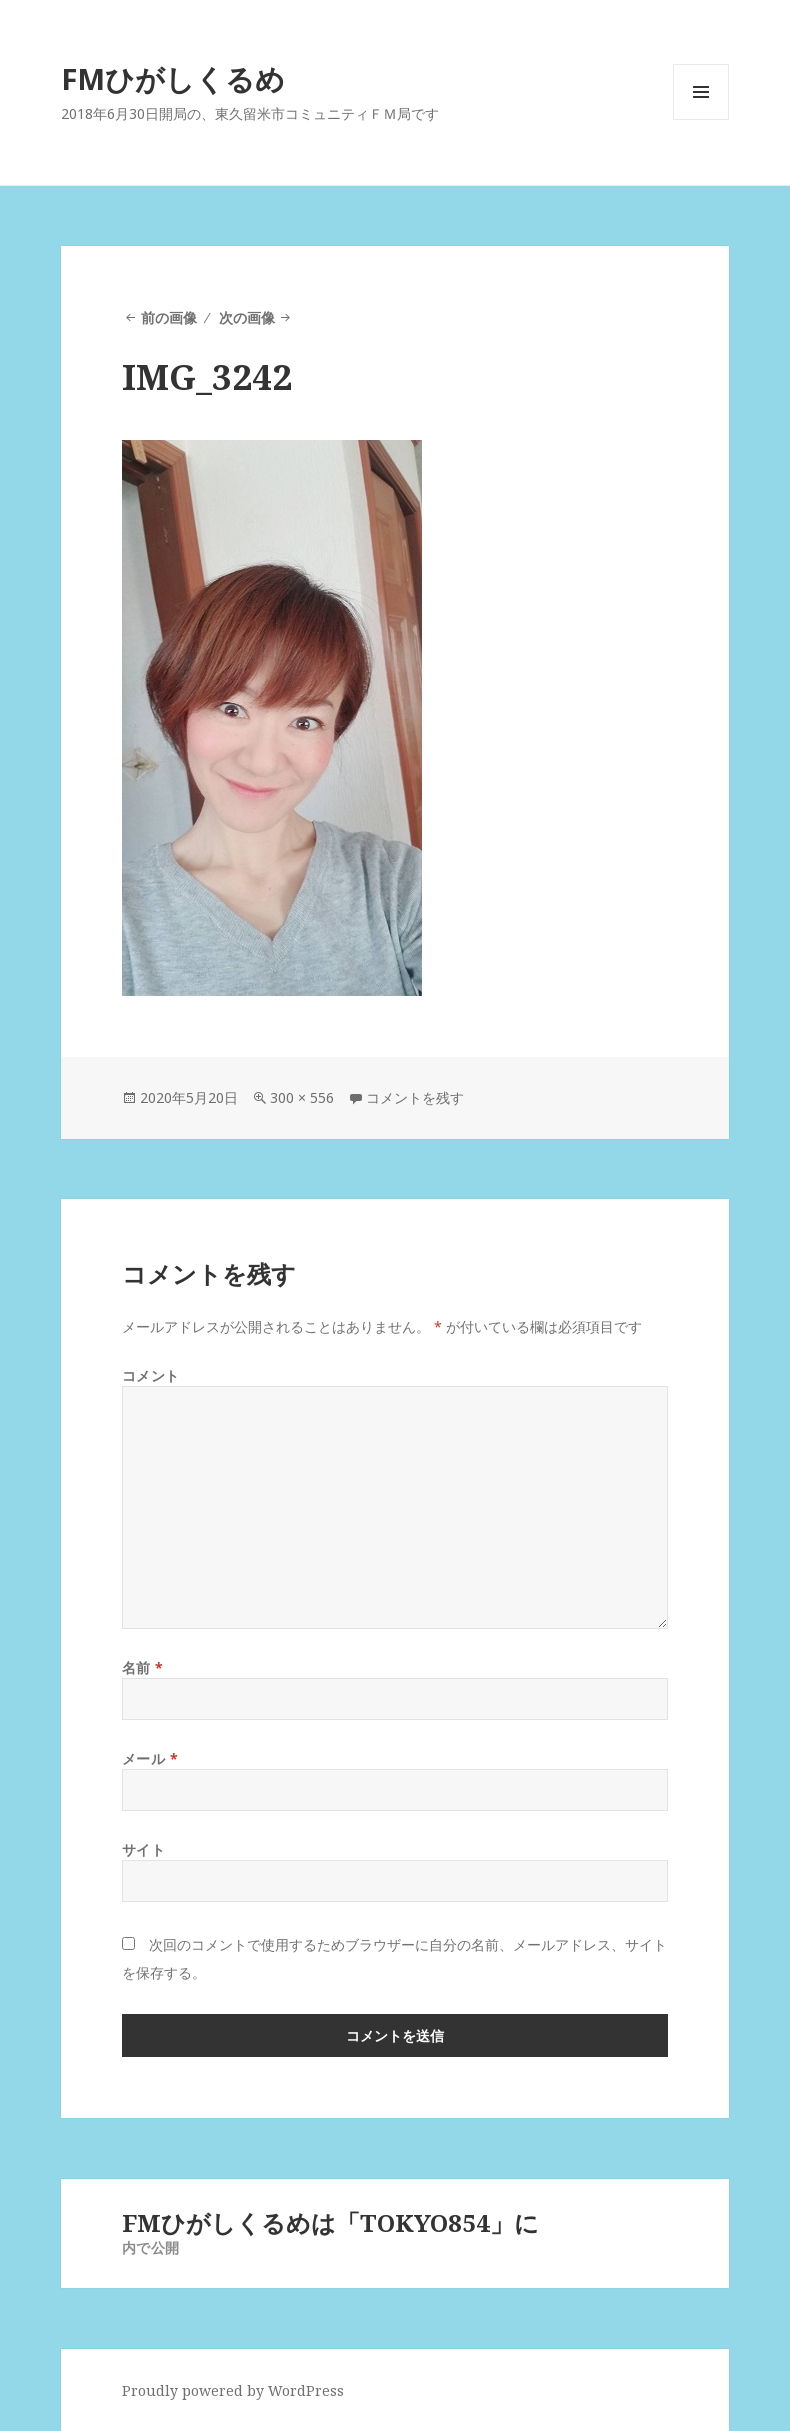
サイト (144, 1849)
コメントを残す (415, 1097)
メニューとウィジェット (701, 119)
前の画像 (169, 317)
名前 (143, 1667)
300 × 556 (302, 1097)
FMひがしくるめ (173, 78)
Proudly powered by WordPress (233, 2390)
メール (150, 1758)
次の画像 (247, 317)
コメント (151, 1375)
